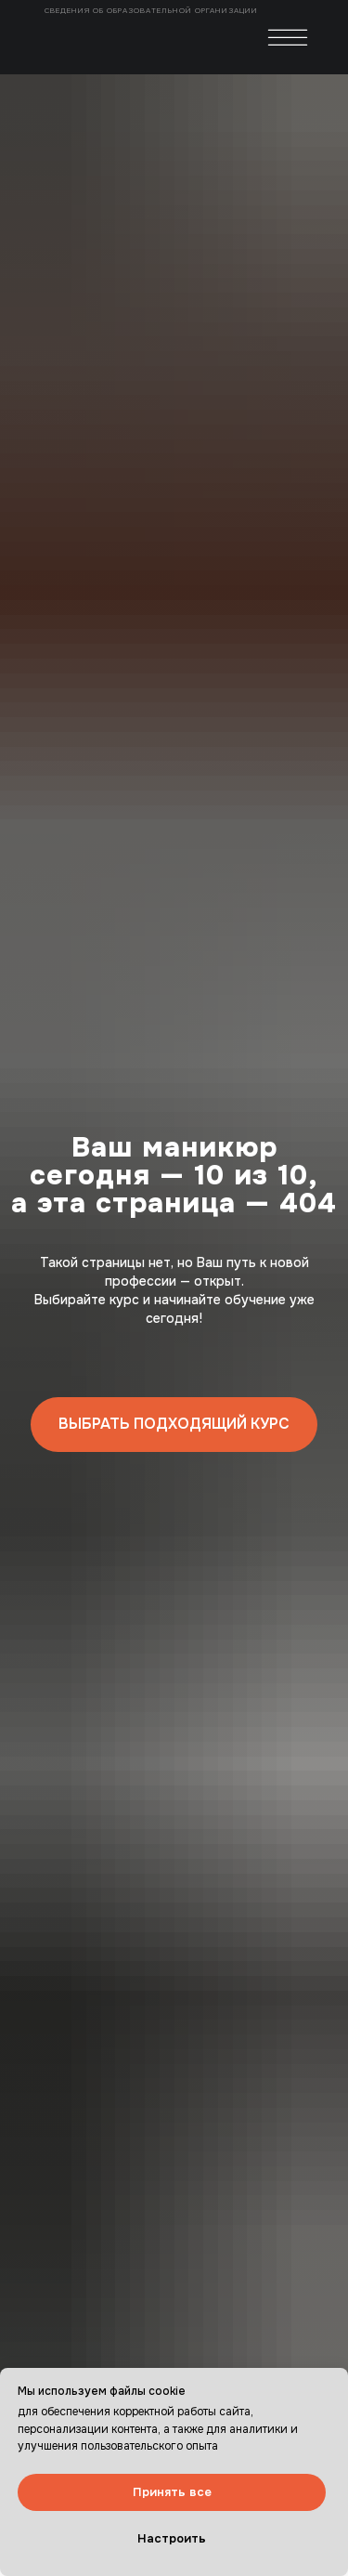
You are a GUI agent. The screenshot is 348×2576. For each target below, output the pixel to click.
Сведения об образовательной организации (153, 10)
